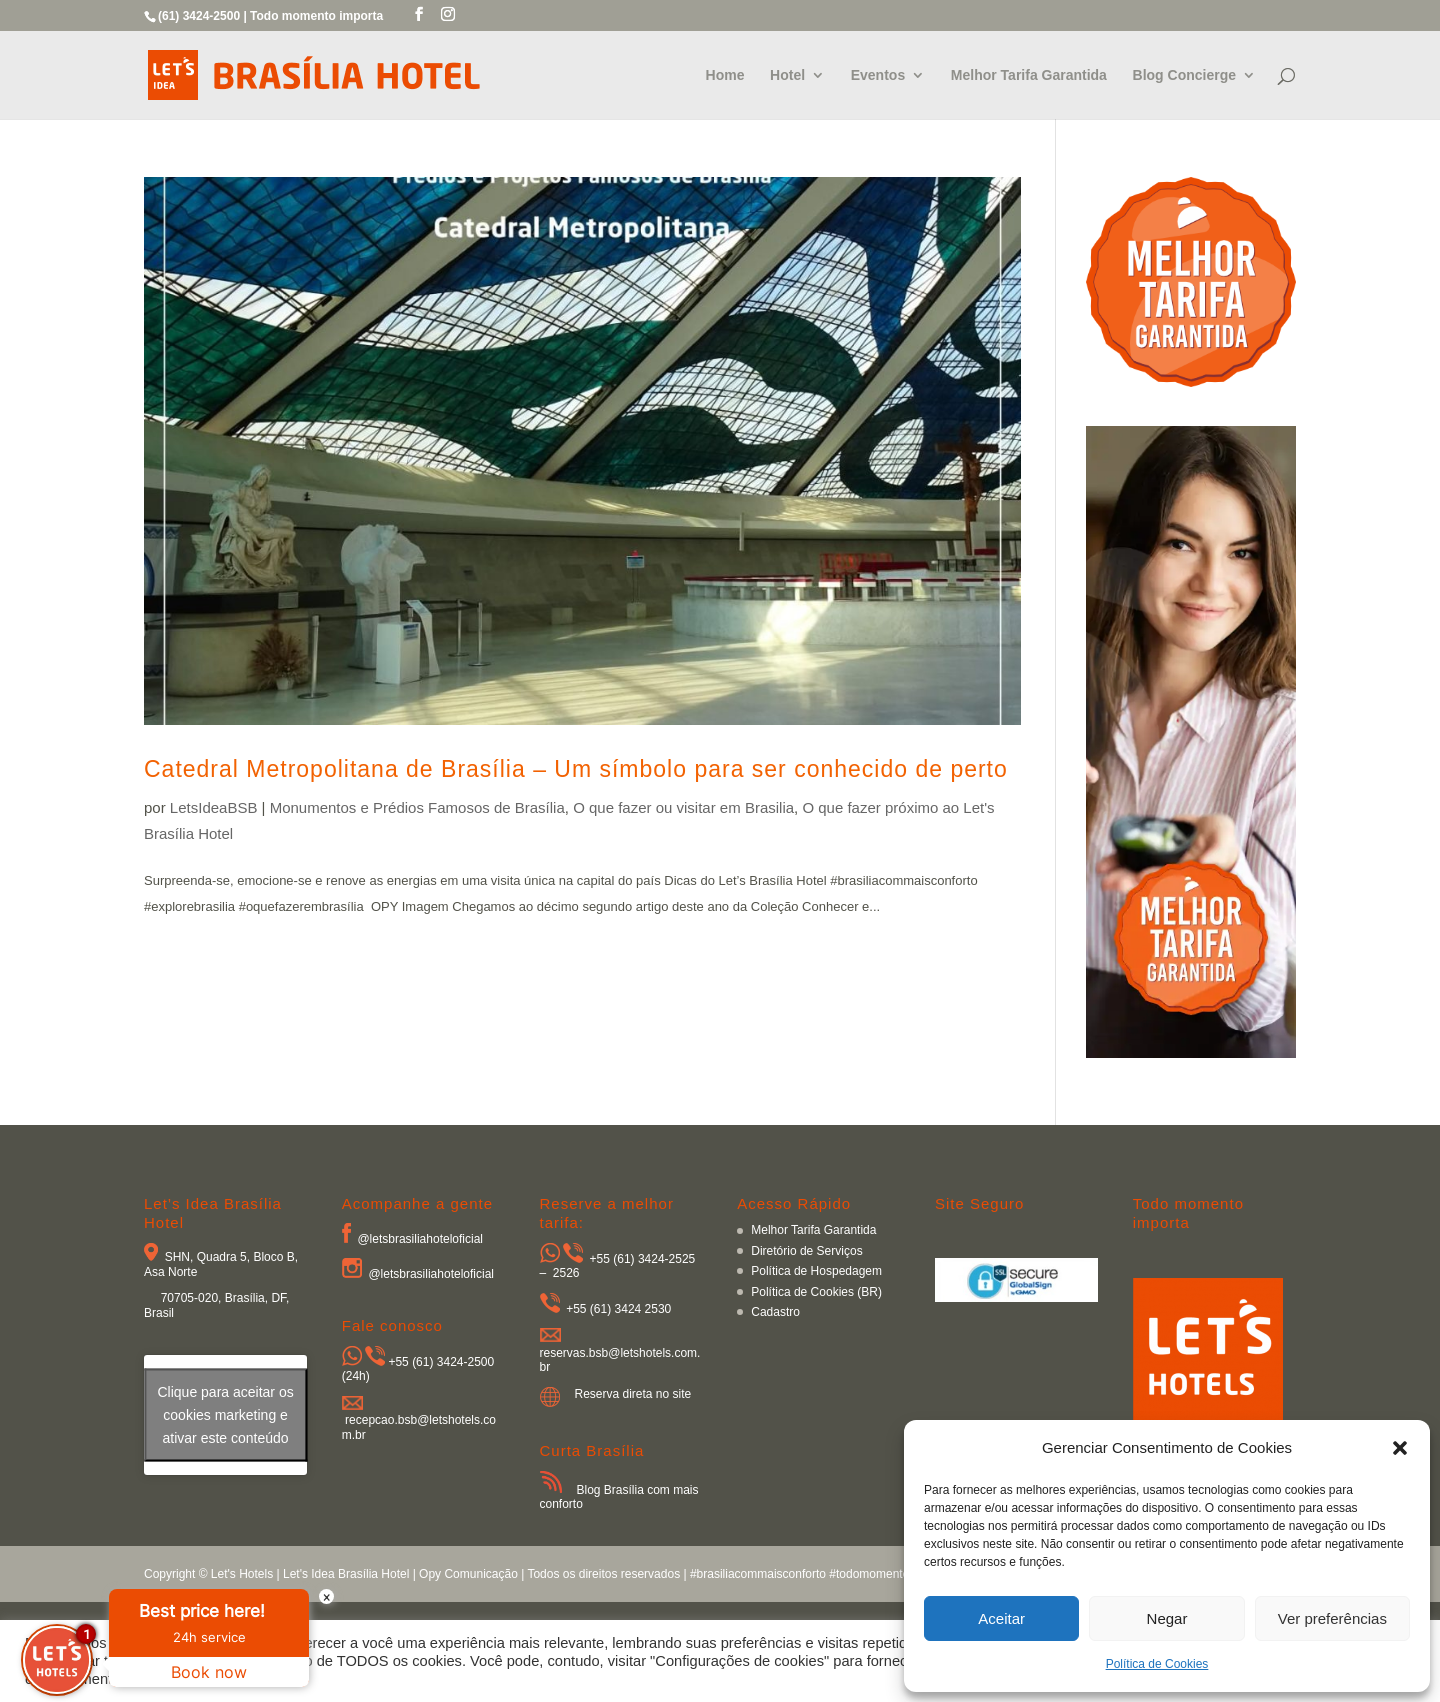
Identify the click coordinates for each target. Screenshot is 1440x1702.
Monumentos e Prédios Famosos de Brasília (417, 807)
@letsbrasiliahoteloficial (420, 1239)
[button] (1400, 1448)
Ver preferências (1332, 1618)
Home (725, 75)
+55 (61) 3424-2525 (643, 1259)
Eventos (878, 75)
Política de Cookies (1157, 1664)
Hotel (787, 75)
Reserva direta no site (633, 1394)
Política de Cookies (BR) (816, 1292)
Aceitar (1001, 1618)
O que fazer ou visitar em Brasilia (683, 807)
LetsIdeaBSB (214, 807)
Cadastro (775, 1312)
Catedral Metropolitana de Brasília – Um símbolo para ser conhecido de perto (576, 769)
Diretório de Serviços (806, 1251)
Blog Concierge (1184, 75)
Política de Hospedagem (816, 1271)
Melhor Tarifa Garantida (1029, 75)
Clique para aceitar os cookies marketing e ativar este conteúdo (225, 1414)
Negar (1167, 1618)
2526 (566, 1273)
